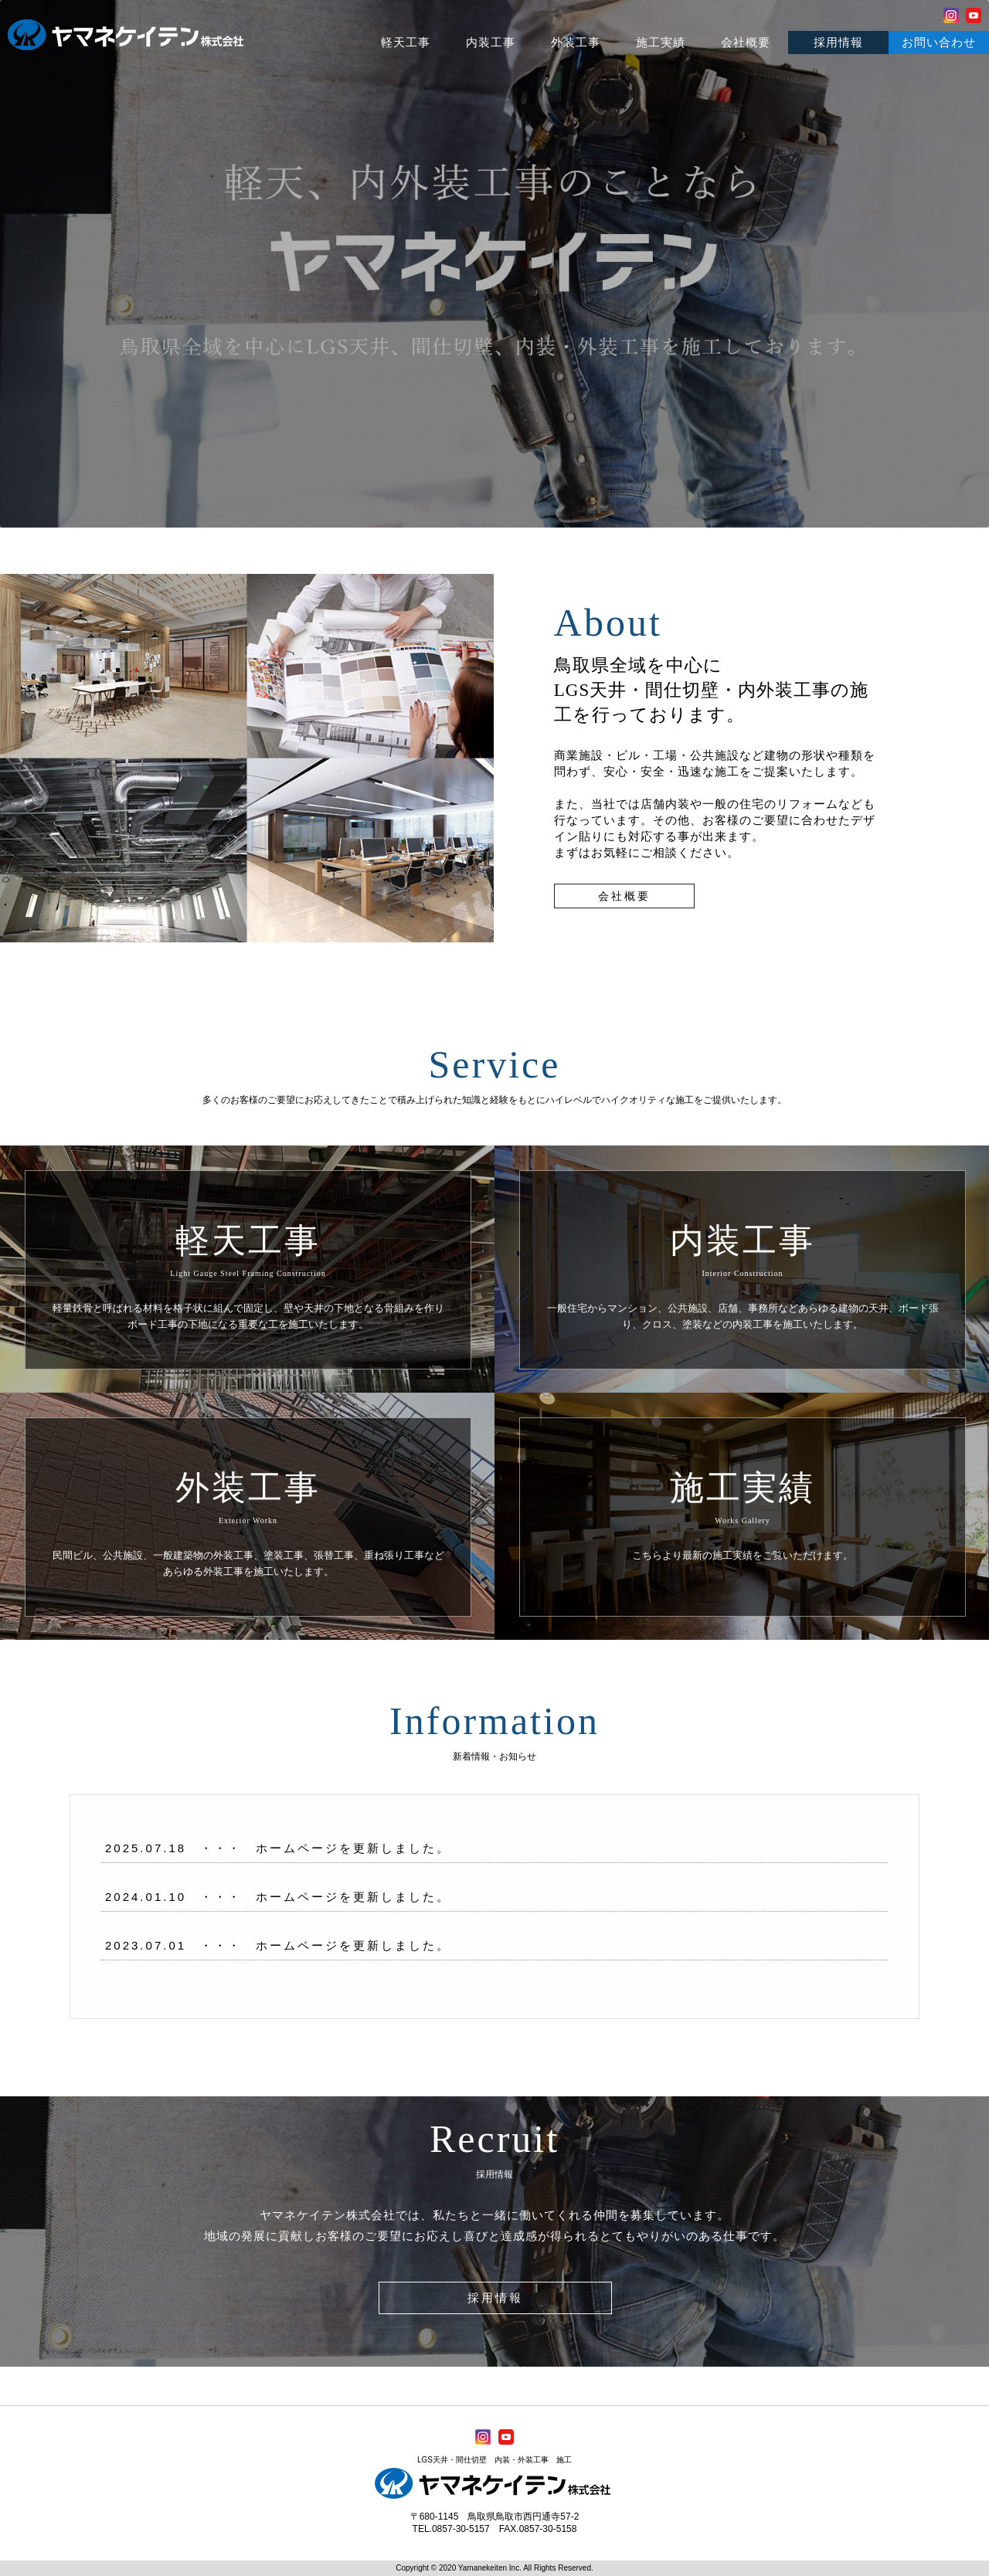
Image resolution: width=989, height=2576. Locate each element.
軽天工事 (405, 42)
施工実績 (660, 42)
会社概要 (745, 42)
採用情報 (838, 42)
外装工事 (575, 42)
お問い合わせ (939, 42)
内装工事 (490, 42)
